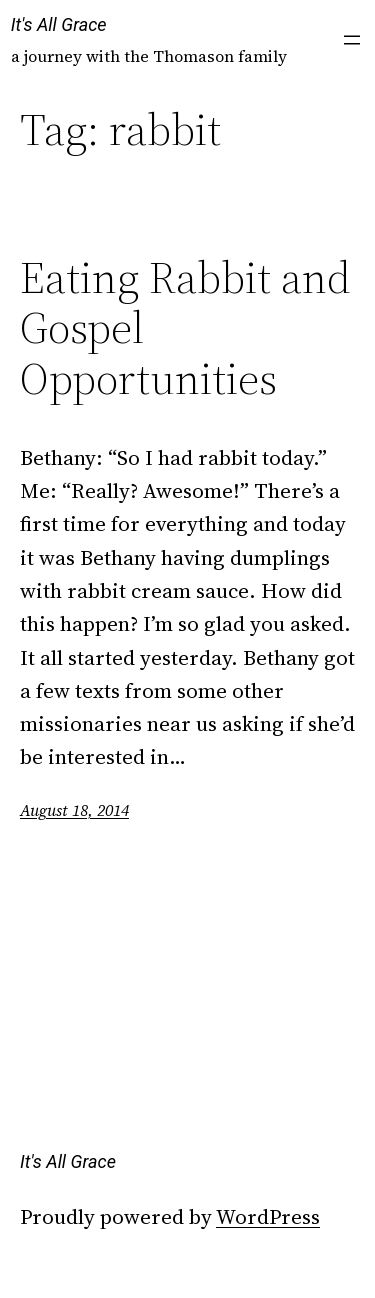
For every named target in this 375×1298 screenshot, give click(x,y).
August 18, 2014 (74, 810)
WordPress (268, 1216)
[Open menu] (352, 40)
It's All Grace (59, 24)
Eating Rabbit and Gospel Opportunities (185, 329)
